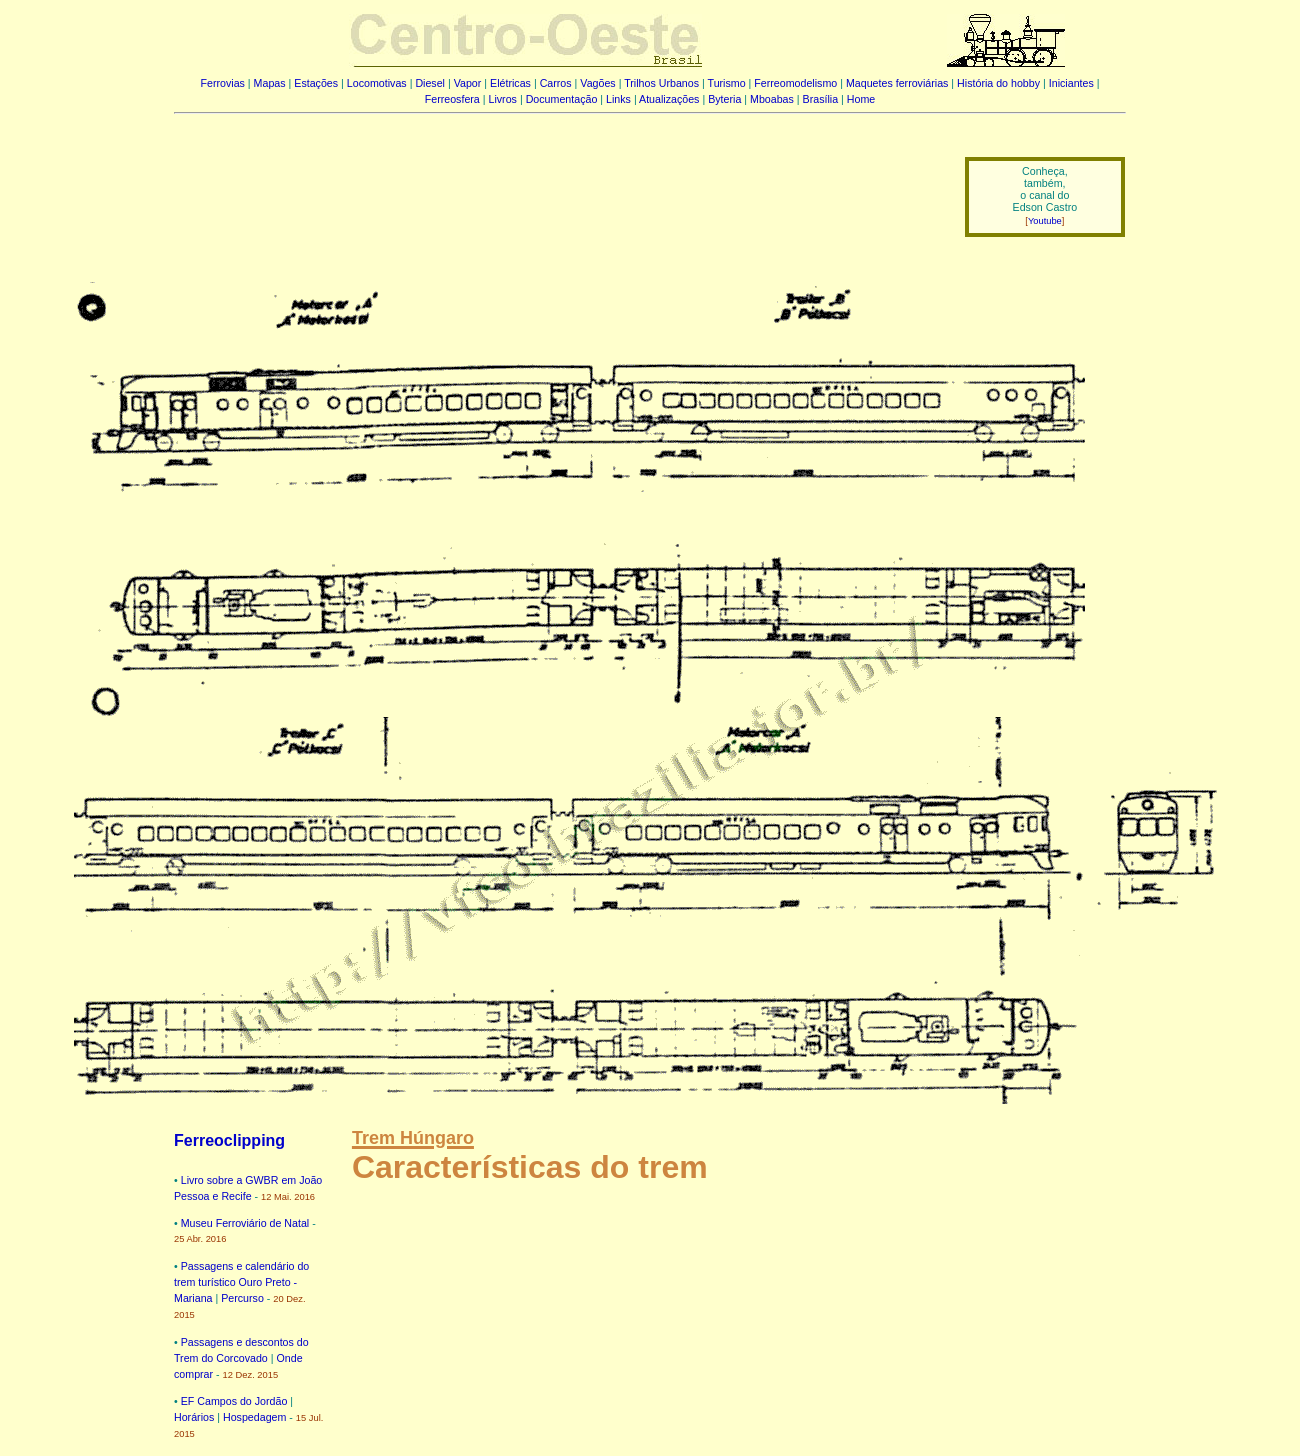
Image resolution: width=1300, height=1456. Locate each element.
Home (861, 99)
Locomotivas (377, 83)
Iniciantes (1071, 83)
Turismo (727, 83)
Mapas (270, 83)
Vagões (597, 83)
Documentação (562, 99)
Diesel (430, 83)
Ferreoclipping (229, 1140)
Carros (556, 83)
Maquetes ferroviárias (897, 83)
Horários (194, 1417)
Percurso (242, 1298)
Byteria (724, 99)
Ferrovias (222, 83)
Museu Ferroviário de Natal (245, 1223)
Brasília (821, 99)
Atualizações (669, 99)
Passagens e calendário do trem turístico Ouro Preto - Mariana (241, 1282)
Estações (316, 83)
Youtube (1045, 221)
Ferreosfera (452, 99)
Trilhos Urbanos (661, 83)
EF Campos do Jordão (234, 1401)
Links (618, 99)
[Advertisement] (557, 183)
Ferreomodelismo (795, 83)
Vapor (468, 83)
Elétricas (510, 83)
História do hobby (998, 83)
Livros (503, 99)
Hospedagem (254, 1417)
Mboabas (772, 99)
